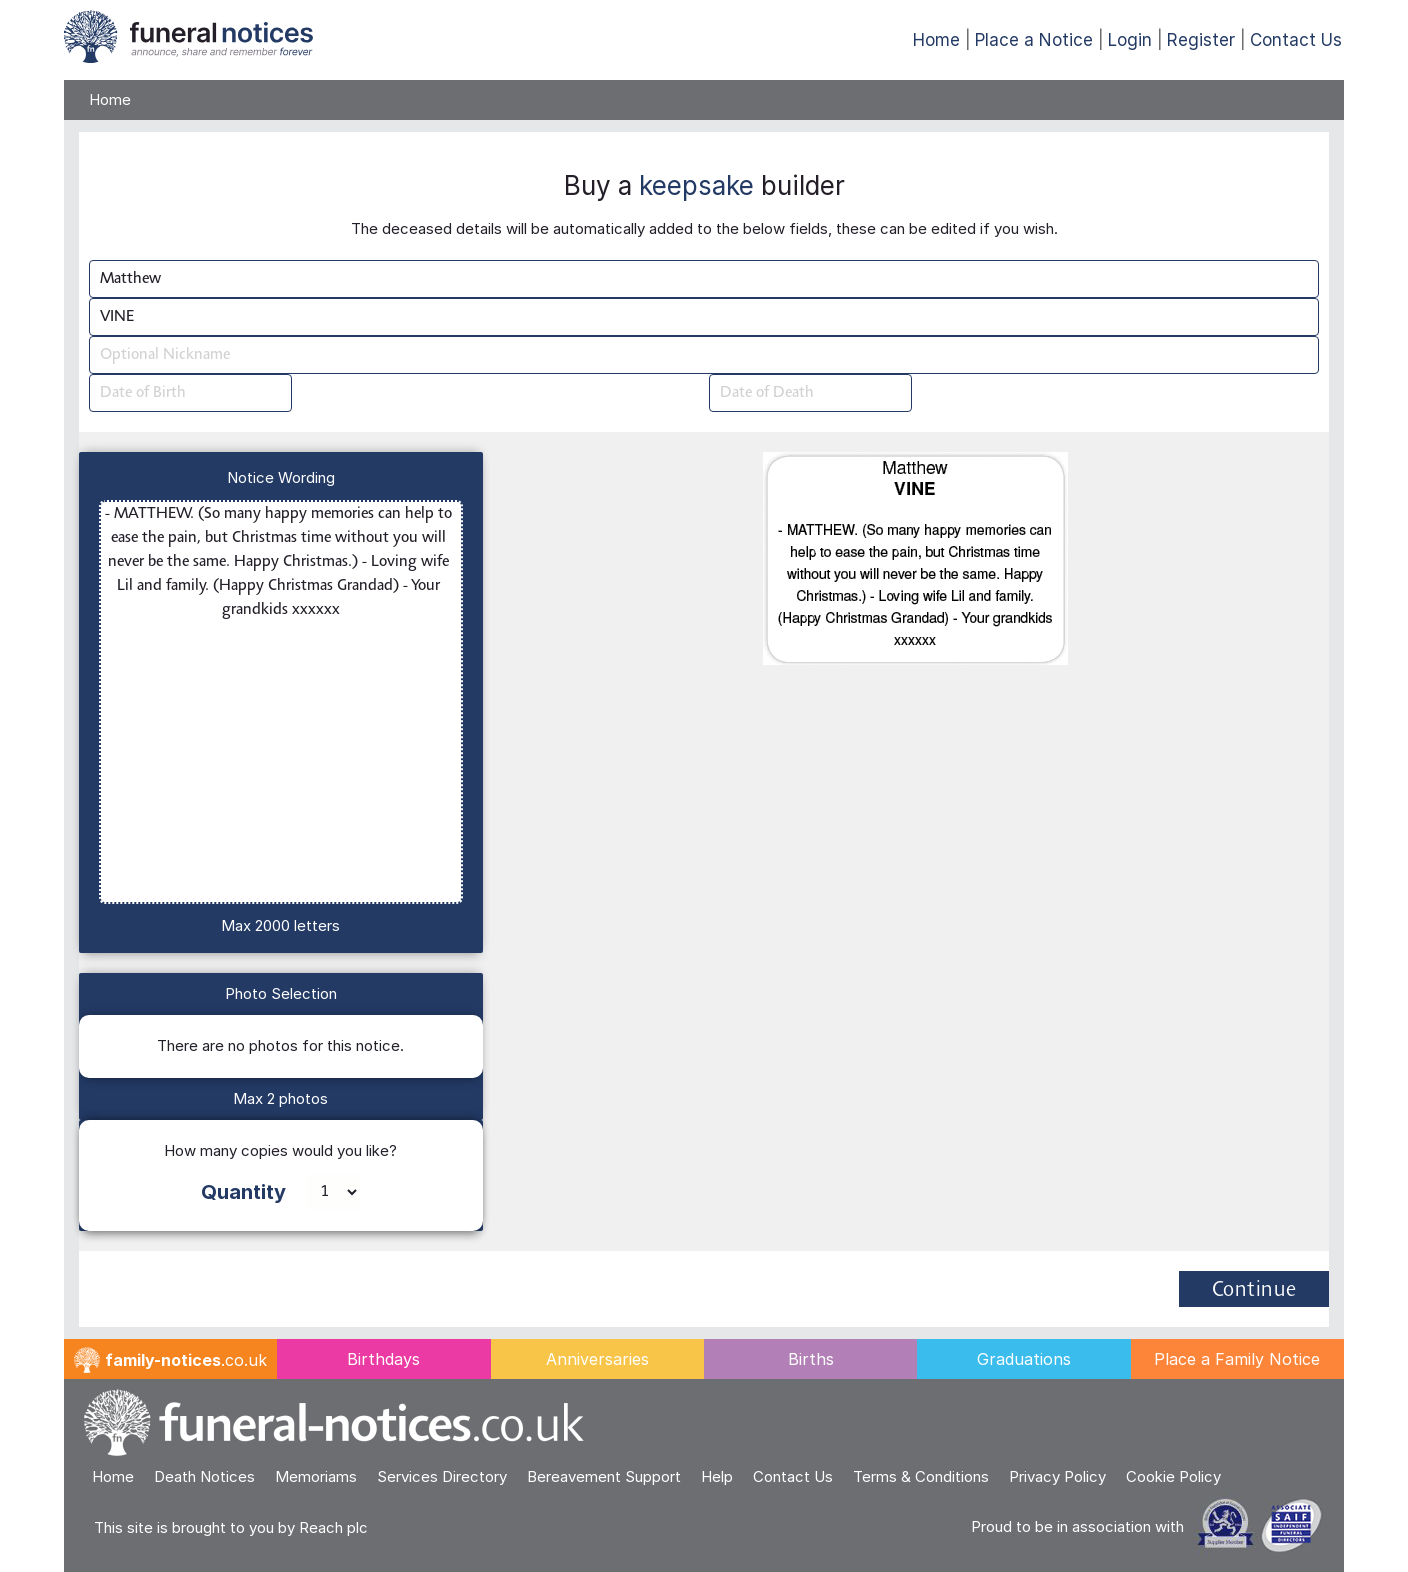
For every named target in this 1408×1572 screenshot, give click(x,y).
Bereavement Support (604, 1476)
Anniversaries (597, 1359)
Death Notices (204, 1476)
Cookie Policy (1173, 1476)
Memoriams (316, 1476)
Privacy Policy (1057, 1476)
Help (717, 1476)
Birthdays (383, 1359)
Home (936, 40)
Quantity (243, 1192)
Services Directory (442, 1476)
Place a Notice (1034, 40)
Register (1201, 40)
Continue (1254, 1291)
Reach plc (333, 1527)
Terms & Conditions (921, 1476)
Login (1130, 40)
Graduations (1024, 1359)
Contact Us (1296, 40)
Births (811, 1359)
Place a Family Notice (1237, 1359)
